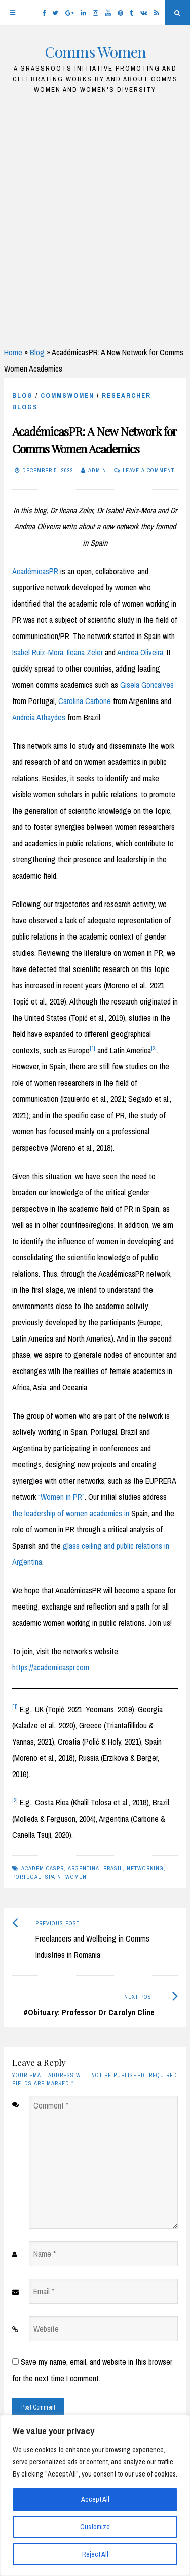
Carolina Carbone (84, 701)
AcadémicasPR (35, 571)
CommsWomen (67, 395)
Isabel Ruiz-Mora (37, 652)
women (76, 1876)
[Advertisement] (95, 216)
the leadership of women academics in (70, 1513)
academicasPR (42, 1868)
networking (145, 1868)
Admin (97, 470)
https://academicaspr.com (50, 1667)
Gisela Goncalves (147, 684)
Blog (37, 352)
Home (13, 352)
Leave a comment (148, 470)
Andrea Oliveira (140, 652)
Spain (53, 1876)
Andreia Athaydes (38, 717)
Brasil (113, 1868)
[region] (95, 2495)
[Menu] (12, 12)
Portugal (26, 1876)
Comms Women (95, 52)
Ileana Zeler (85, 652)
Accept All (95, 2499)
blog (22, 395)
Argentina (83, 1868)
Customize (95, 2526)
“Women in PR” (61, 1496)
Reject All (95, 2554)
